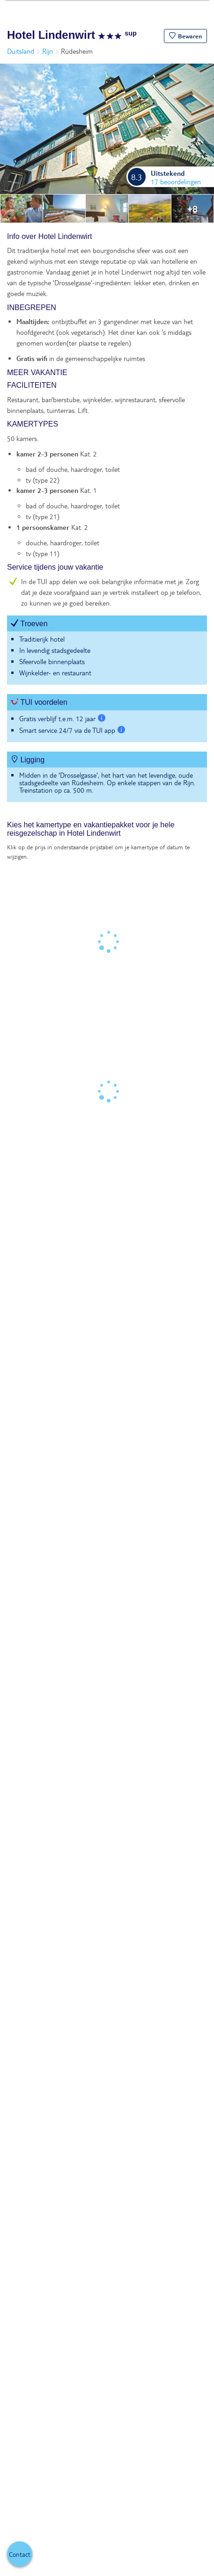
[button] (185, 36)
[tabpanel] (107, 522)
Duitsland (20, 51)
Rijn (47, 51)
